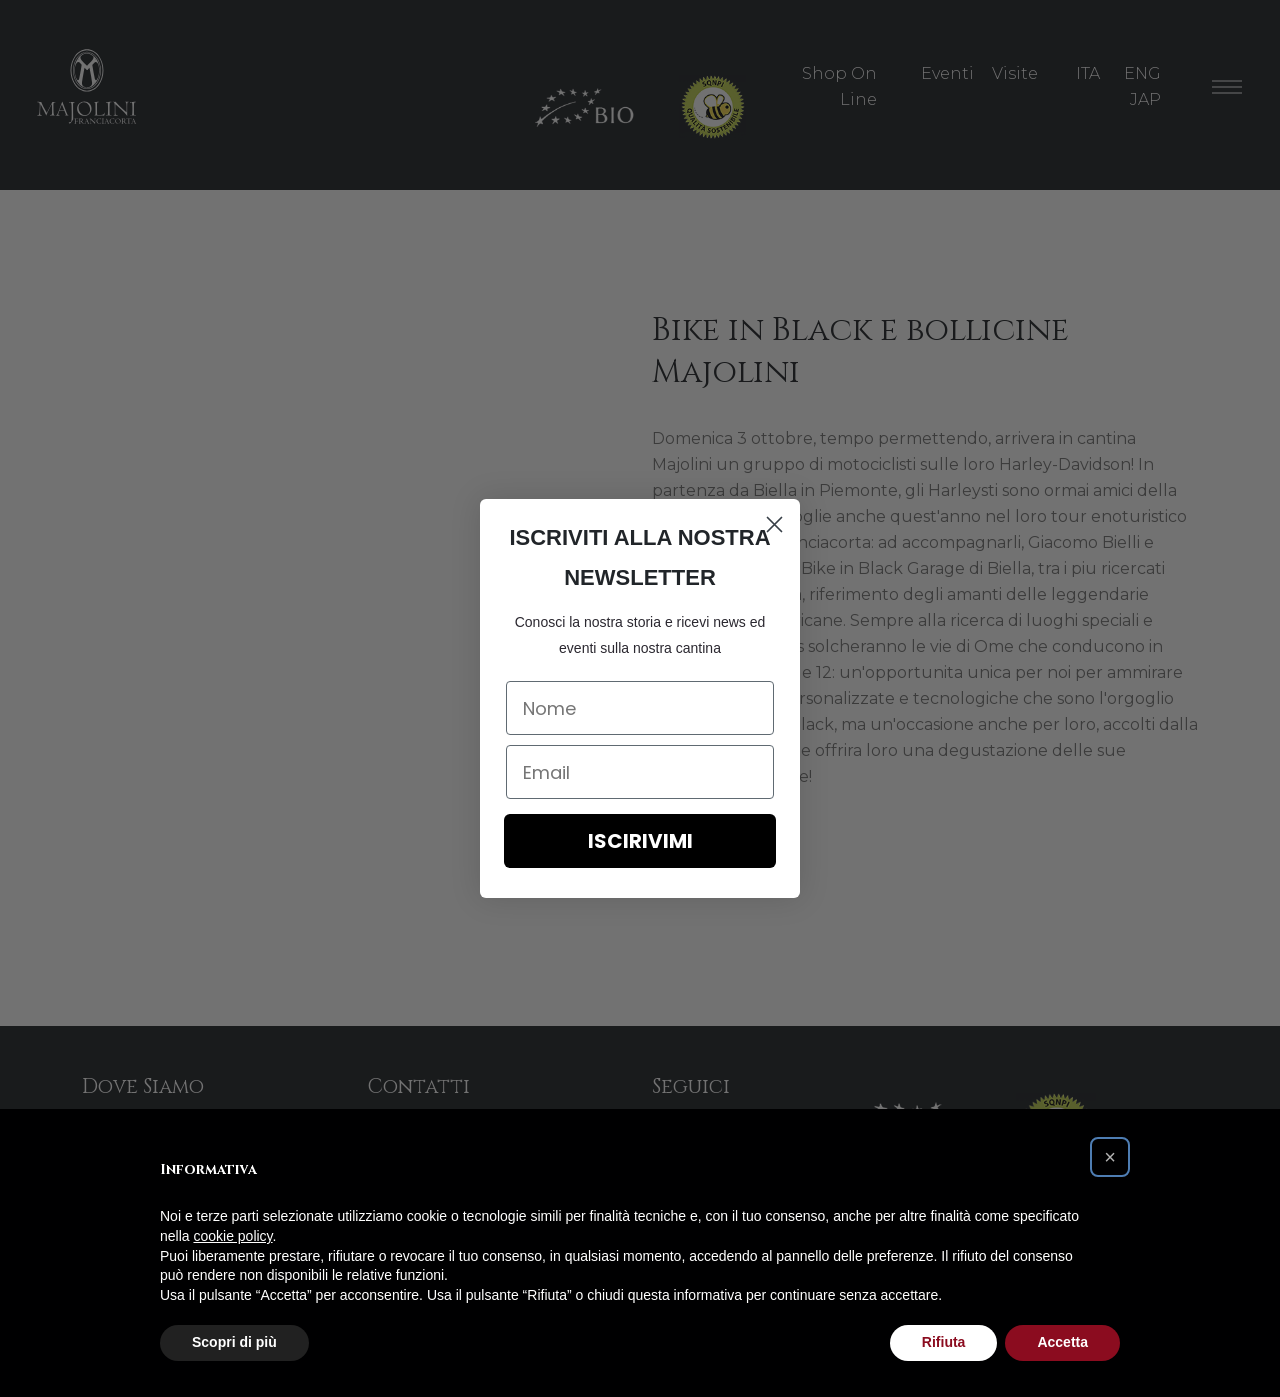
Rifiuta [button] (944, 1342)
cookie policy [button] (232, 1236)
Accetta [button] (1062, 1342)
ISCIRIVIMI (640, 841)
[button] (1110, 1157)
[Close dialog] (774, 524)
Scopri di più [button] (234, 1342)
